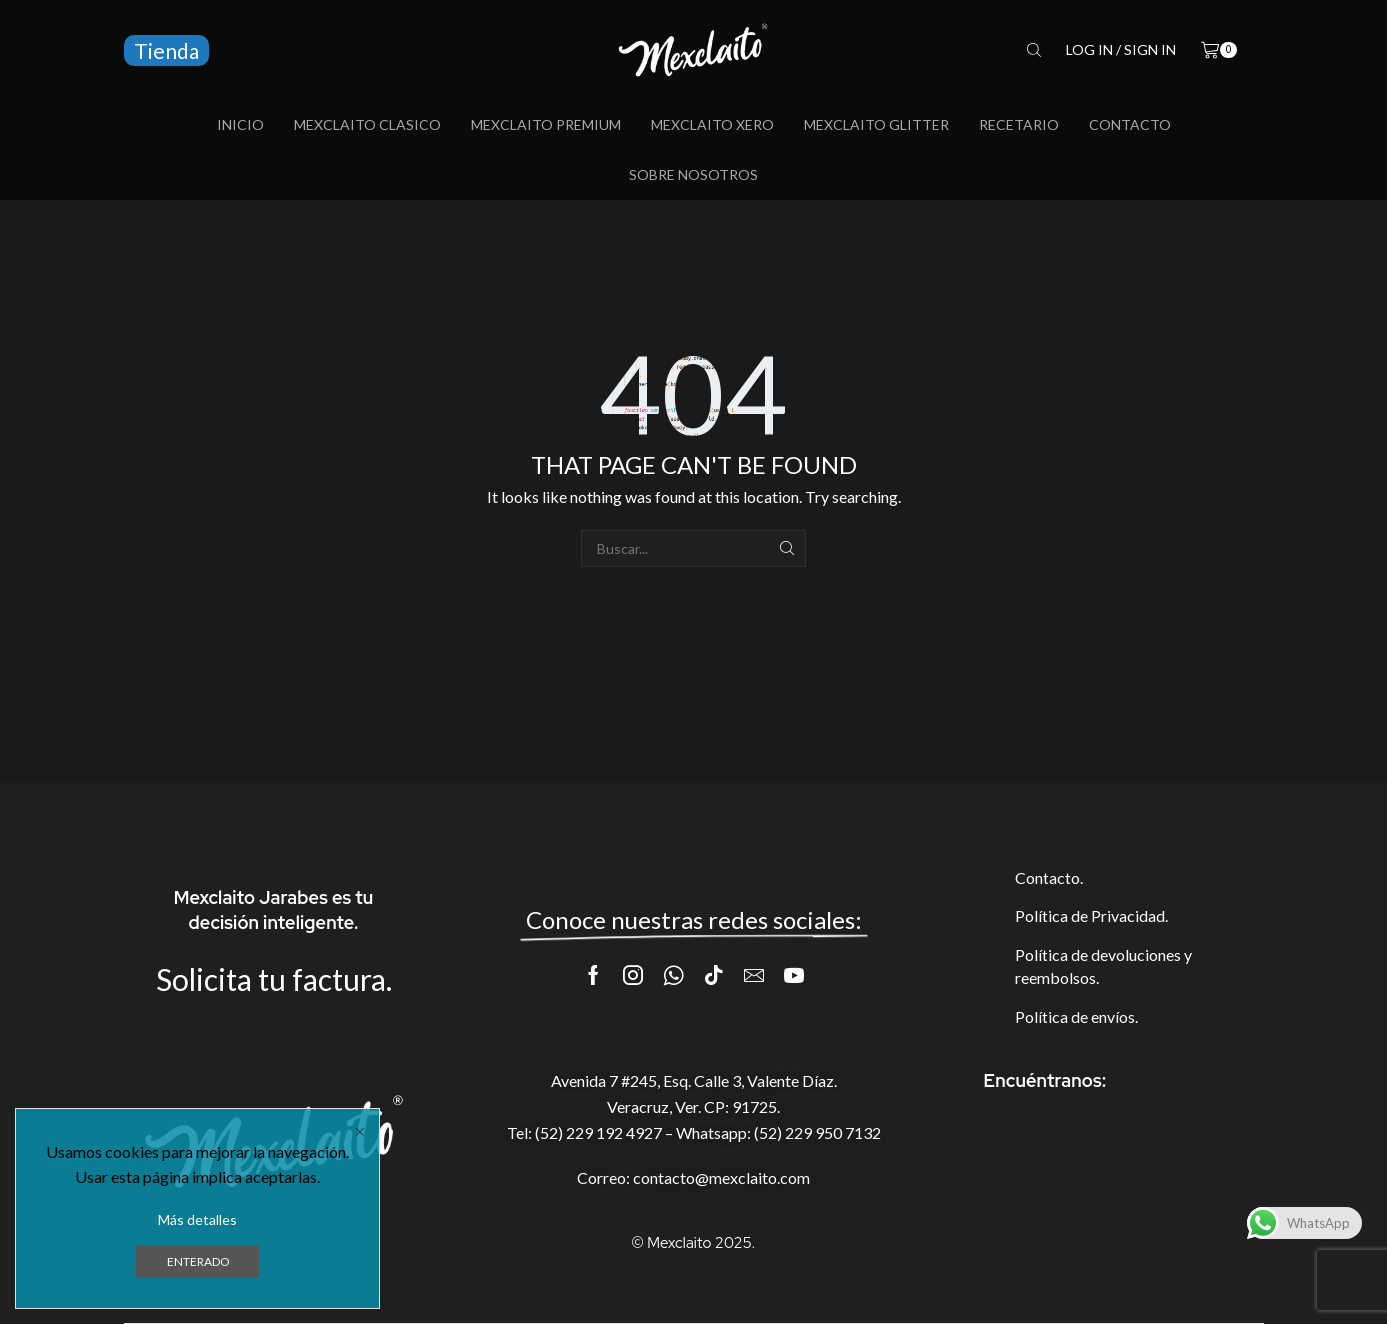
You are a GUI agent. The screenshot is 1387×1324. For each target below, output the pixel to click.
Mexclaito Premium (546, 124)
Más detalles (197, 1219)
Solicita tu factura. (274, 979)
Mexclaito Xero (712, 124)
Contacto (1130, 124)
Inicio (240, 124)
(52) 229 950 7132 (817, 1132)
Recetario (1019, 124)
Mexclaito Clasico (367, 124)
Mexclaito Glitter (876, 124)
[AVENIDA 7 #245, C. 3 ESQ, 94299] (1114, 1188)
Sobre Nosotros (693, 174)
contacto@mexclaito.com (721, 1177)
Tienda (166, 50)
